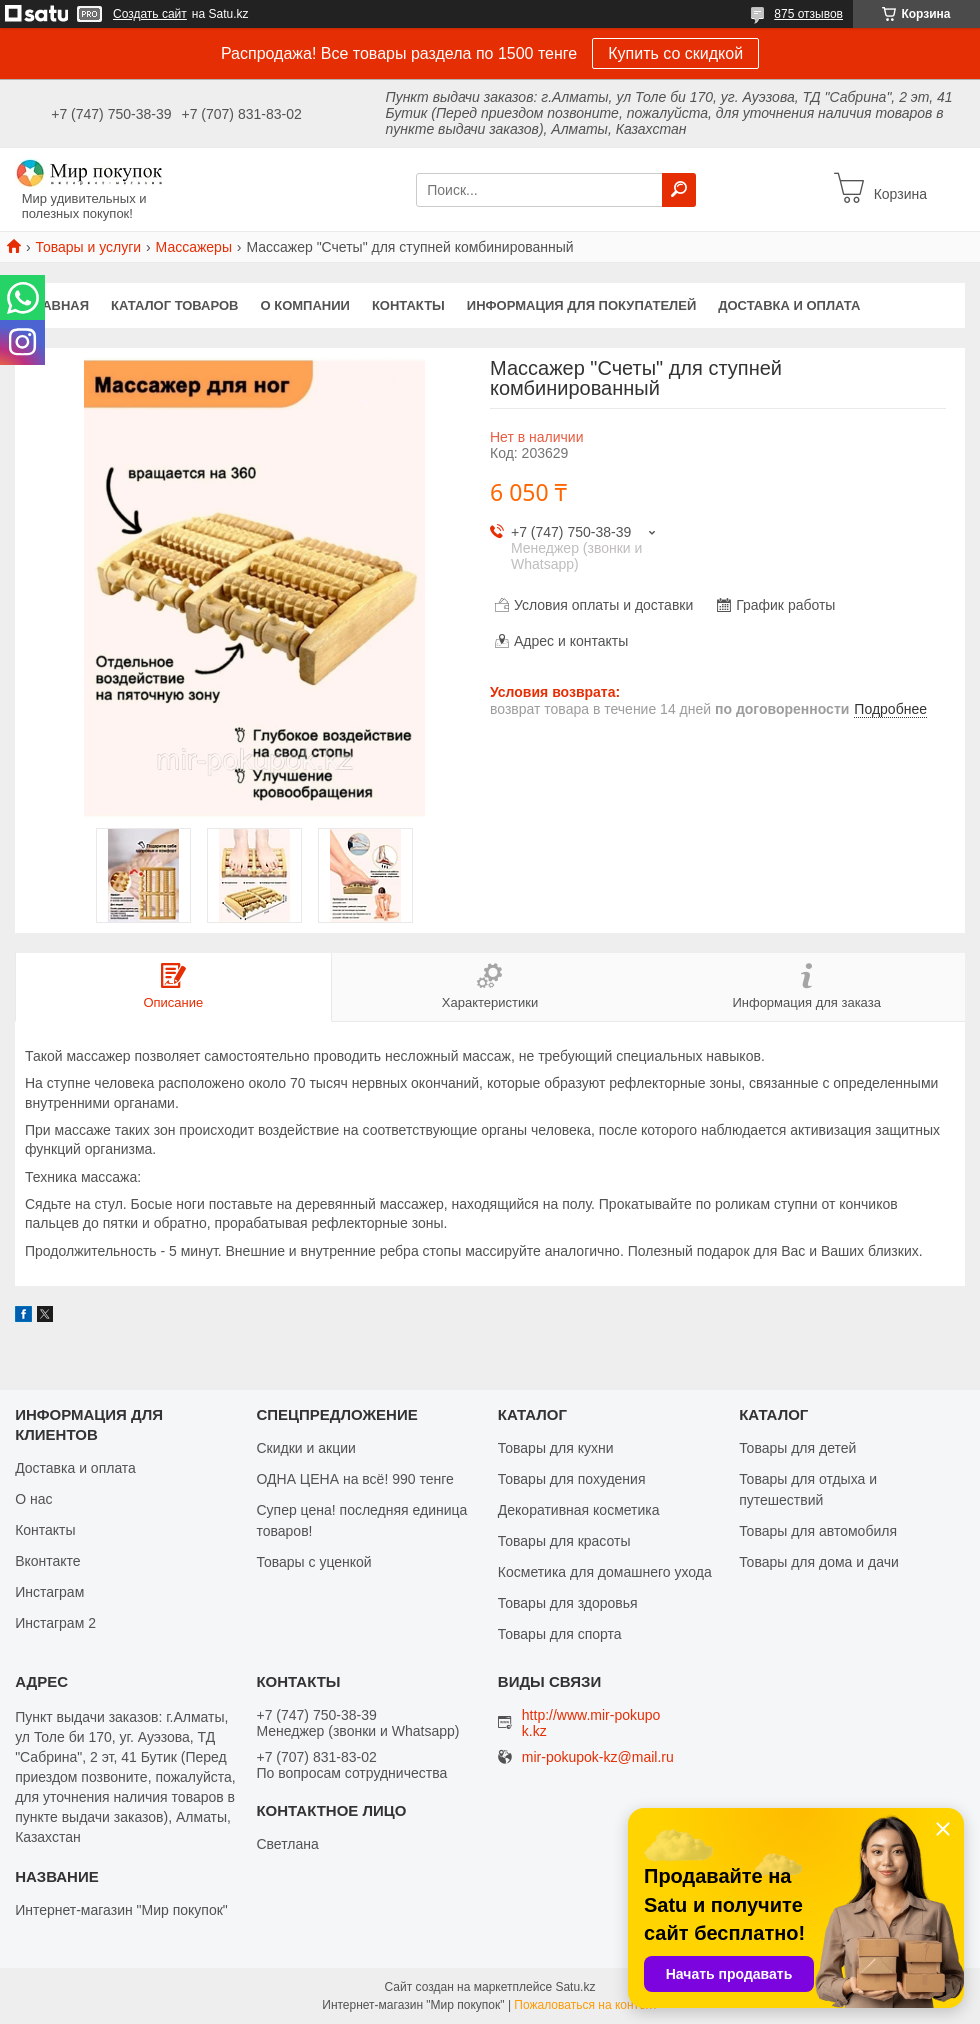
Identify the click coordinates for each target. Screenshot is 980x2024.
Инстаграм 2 (55, 1623)
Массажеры (194, 247)
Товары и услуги (88, 247)
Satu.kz (575, 1987)
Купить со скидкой (675, 53)
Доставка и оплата (789, 305)
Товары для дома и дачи (819, 1562)
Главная (57, 305)
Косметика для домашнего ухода (605, 1572)
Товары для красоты (564, 1541)
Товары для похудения (572, 1479)
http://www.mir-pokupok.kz (591, 1723)
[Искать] (679, 190)
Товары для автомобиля (818, 1531)
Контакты (408, 305)
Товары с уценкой (313, 1562)
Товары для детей (797, 1448)
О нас (33, 1499)
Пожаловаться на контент (585, 2005)
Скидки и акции (305, 1448)
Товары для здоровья (568, 1603)
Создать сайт (150, 14)
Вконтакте (48, 1561)
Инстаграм (49, 1592)
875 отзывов (808, 14)
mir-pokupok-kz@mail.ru (598, 1757)
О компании (305, 305)
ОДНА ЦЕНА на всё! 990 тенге (354, 1479)
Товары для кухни (556, 1448)
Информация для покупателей (581, 305)
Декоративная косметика (579, 1510)
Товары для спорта (560, 1634)
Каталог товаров (174, 305)
